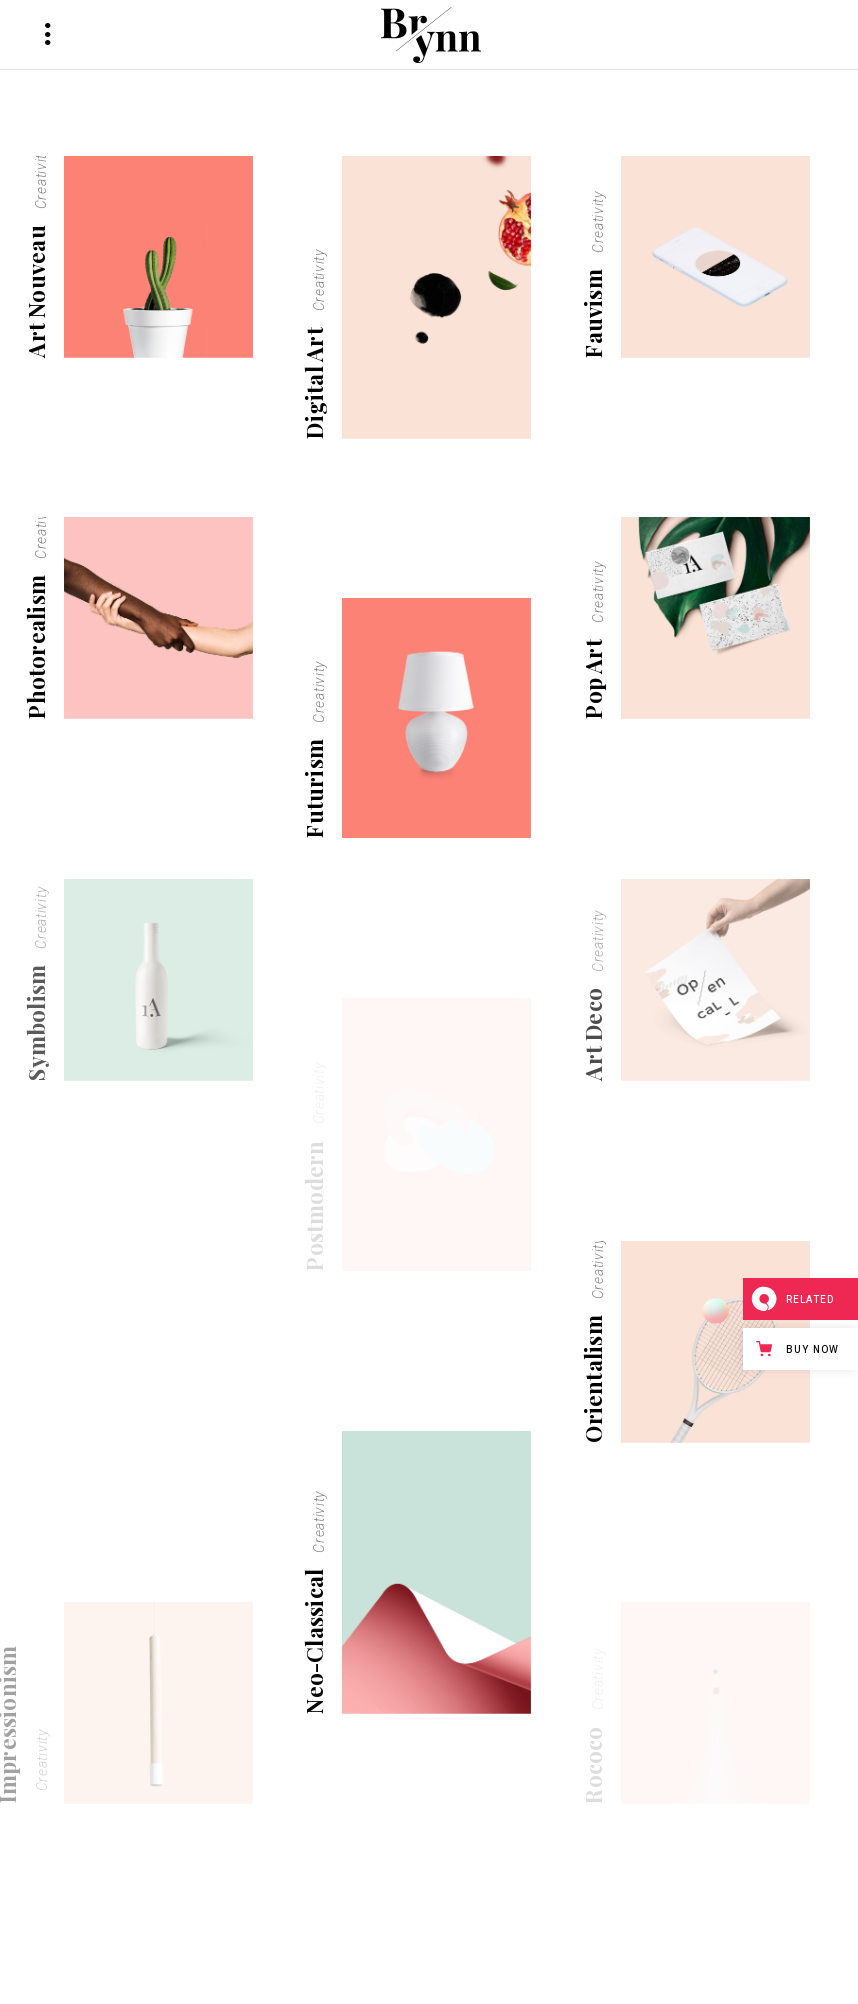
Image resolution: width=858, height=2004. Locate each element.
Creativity (41, 178)
